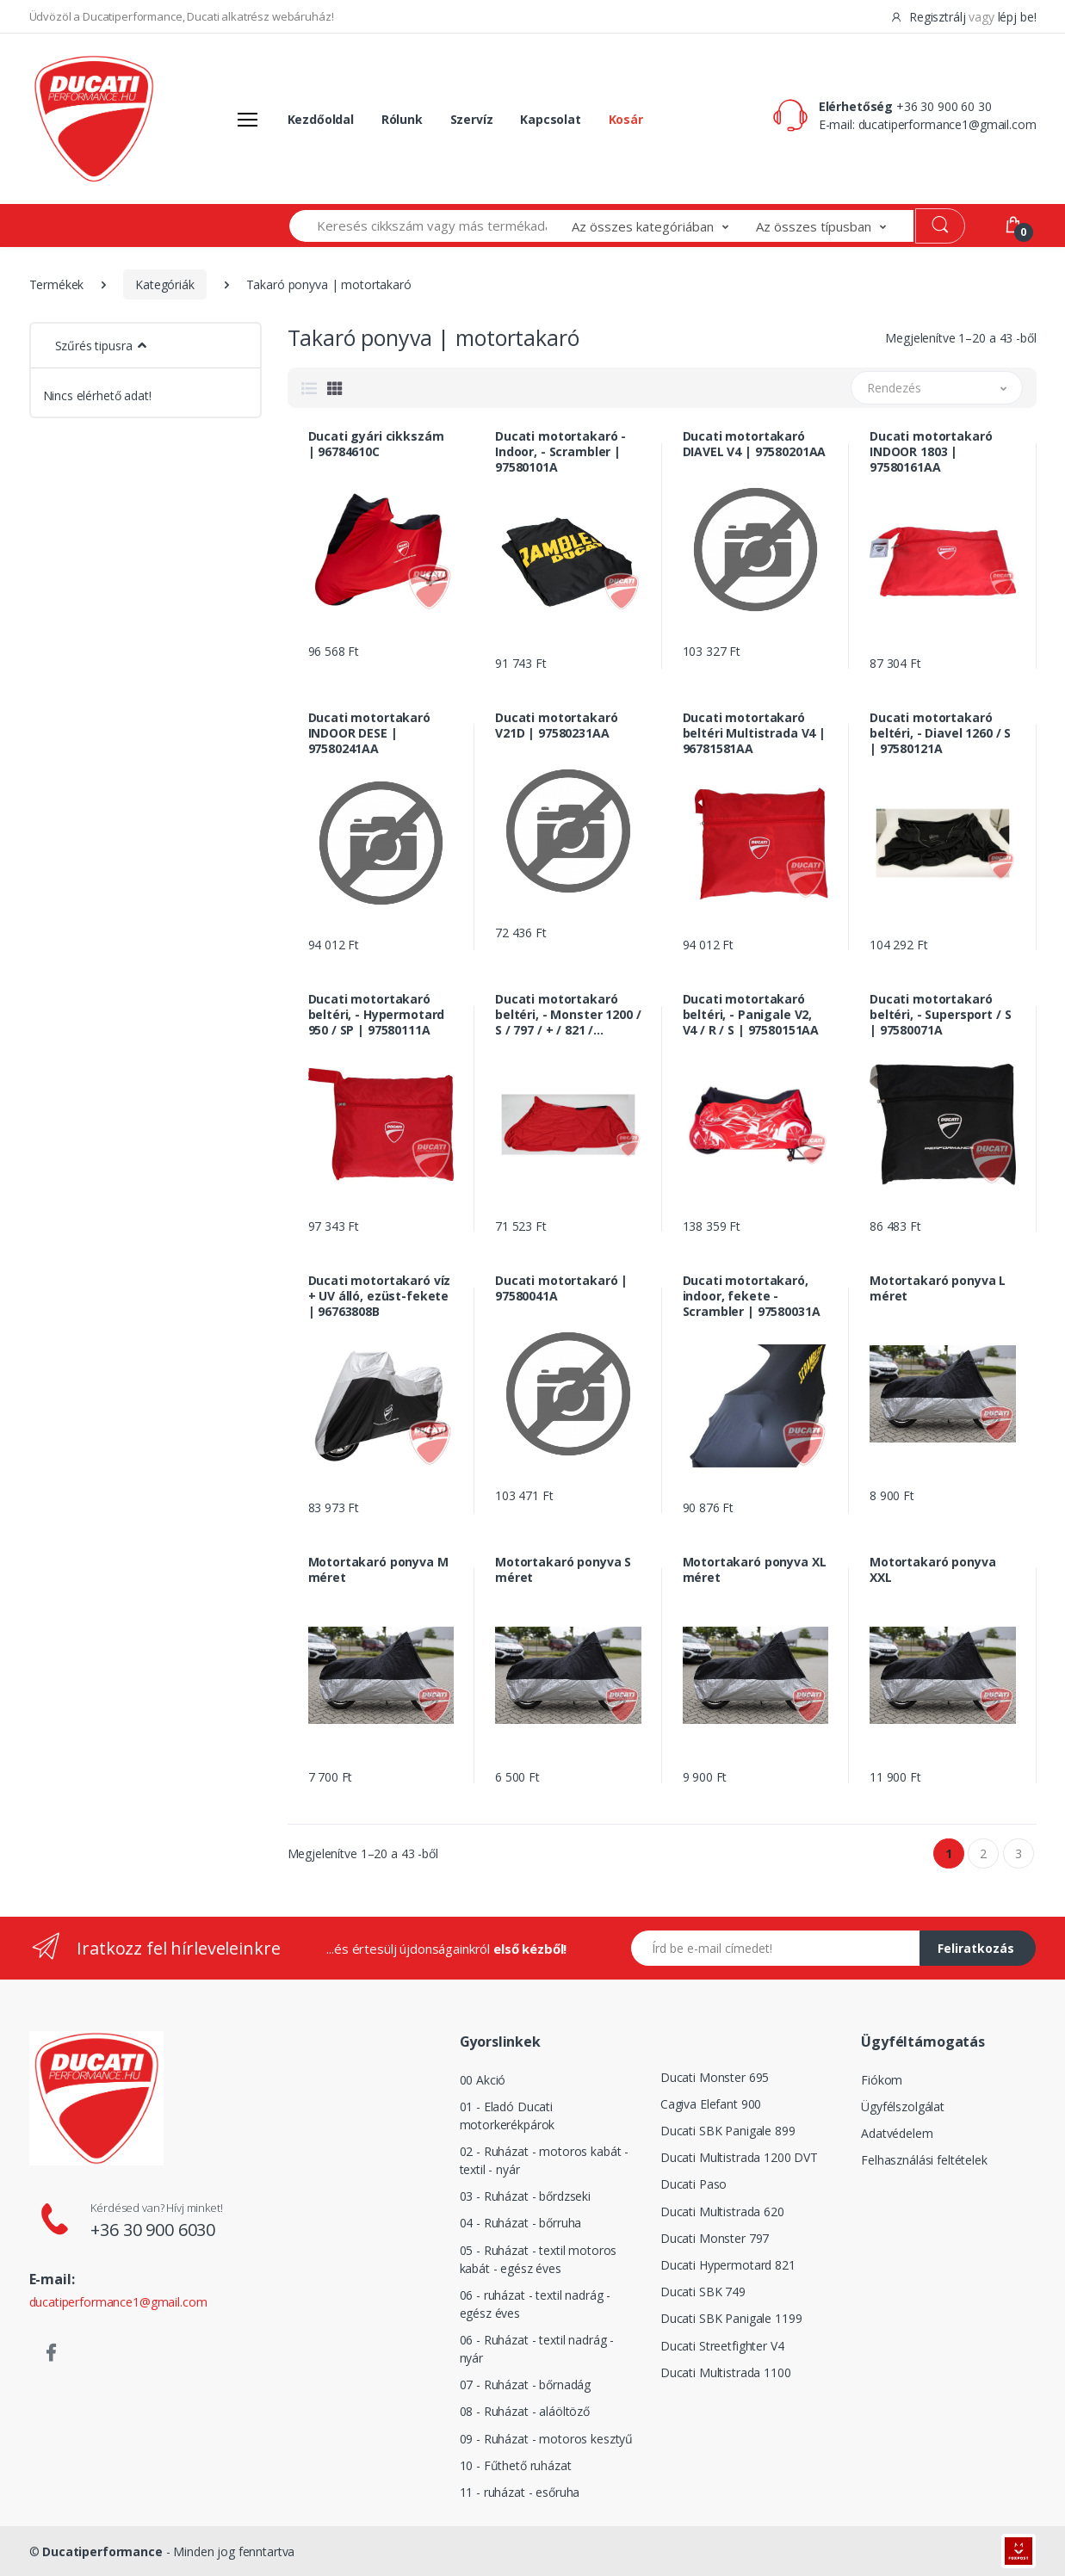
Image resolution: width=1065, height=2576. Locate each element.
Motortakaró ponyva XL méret (755, 1569)
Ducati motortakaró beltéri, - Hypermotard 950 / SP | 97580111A (376, 1014)
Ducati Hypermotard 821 (728, 2265)
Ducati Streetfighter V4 (722, 2346)
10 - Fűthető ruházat (516, 2465)
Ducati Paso (693, 2184)
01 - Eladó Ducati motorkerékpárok (507, 2115)
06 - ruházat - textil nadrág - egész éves (535, 2304)
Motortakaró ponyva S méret (563, 1569)
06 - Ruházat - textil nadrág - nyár (537, 2349)
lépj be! (1017, 17)
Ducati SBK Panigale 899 (728, 2130)
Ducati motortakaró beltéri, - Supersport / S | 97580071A (940, 1014)
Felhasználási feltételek (924, 2160)
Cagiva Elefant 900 (710, 2104)
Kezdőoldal (321, 119)
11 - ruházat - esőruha (520, 2492)
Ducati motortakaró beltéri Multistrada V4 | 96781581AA (755, 733)
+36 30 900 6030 (152, 2229)
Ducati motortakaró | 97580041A (561, 1288)
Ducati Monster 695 (714, 2077)
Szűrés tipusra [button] (94, 345)
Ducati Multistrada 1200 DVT (739, 2157)
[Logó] (93, 118)
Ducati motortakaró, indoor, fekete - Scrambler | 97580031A (751, 1296)
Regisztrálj (929, 17)
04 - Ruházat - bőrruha (521, 2223)
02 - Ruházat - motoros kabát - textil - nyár (544, 2160)
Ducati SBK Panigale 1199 (731, 2318)
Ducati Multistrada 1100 (725, 2372)
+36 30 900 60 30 (944, 106)
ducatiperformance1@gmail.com (947, 124)
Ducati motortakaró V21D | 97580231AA (556, 725)
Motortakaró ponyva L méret (938, 1288)
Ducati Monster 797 (714, 2238)
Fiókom (881, 2080)
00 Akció (483, 2080)
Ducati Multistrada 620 (722, 2211)
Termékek (56, 284)
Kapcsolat (550, 119)
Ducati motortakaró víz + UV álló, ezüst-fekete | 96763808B (379, 1296)
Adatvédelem (896, 2133)
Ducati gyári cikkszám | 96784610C (376, 444)
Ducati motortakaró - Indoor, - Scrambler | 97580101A (560, 452)
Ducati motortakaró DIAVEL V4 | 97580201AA (755, 444)
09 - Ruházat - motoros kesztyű (547, 2439)
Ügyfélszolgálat (902, 2106)
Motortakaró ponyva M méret (378, 1569)
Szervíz (471, 119)
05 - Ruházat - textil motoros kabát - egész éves (538, 2259)
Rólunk (402, 119)
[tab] (309, 388)
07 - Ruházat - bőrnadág (525, 2384)
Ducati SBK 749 (703, 2291)
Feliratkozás (976, 1948)
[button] (664, 226)
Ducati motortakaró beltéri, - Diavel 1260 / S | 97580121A (940, 733)
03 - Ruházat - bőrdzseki (525, 2196)
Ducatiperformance (102, 2551)
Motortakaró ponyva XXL (932, 1569)
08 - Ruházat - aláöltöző (525, 2411)
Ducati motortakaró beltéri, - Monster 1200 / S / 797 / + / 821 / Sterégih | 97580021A (568, 1014)
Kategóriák (165, 284)
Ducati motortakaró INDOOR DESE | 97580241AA (369, 733)
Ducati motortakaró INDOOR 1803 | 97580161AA (931, 452)
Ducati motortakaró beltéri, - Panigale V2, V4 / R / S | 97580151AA (751, 1014)
